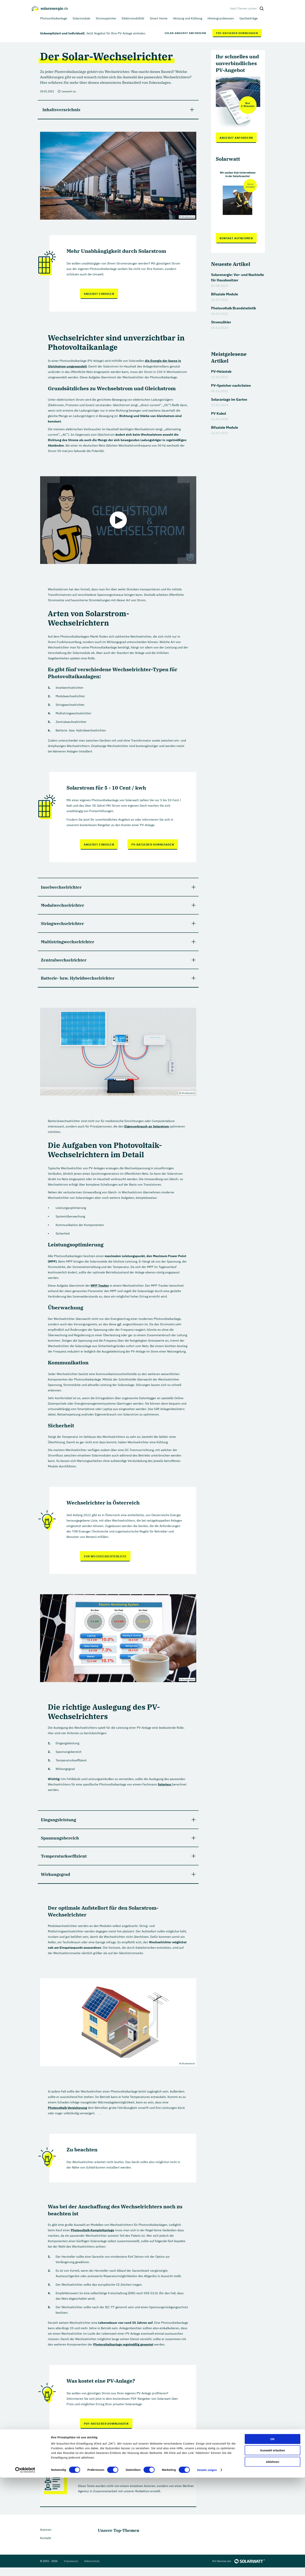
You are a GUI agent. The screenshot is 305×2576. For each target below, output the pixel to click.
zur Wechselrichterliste (105, 1559)
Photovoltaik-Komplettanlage (92, 2234)
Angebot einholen (99, 294)
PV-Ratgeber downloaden (152, 844)
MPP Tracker (100, 1288)
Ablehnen (272, 2560)
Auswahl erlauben (272, 2548)
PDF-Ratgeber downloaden (237, 33)
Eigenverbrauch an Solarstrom (147, 1129)
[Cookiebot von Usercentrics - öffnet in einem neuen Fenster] (25, 2568)
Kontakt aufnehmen (236, 238)
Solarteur (165, 1787)
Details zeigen (207, 2568)
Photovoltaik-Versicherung (67, 2112)
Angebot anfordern (236, 138)
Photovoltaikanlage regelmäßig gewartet (123, 2348)
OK (272, 2537)
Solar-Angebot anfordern (185, 32)
